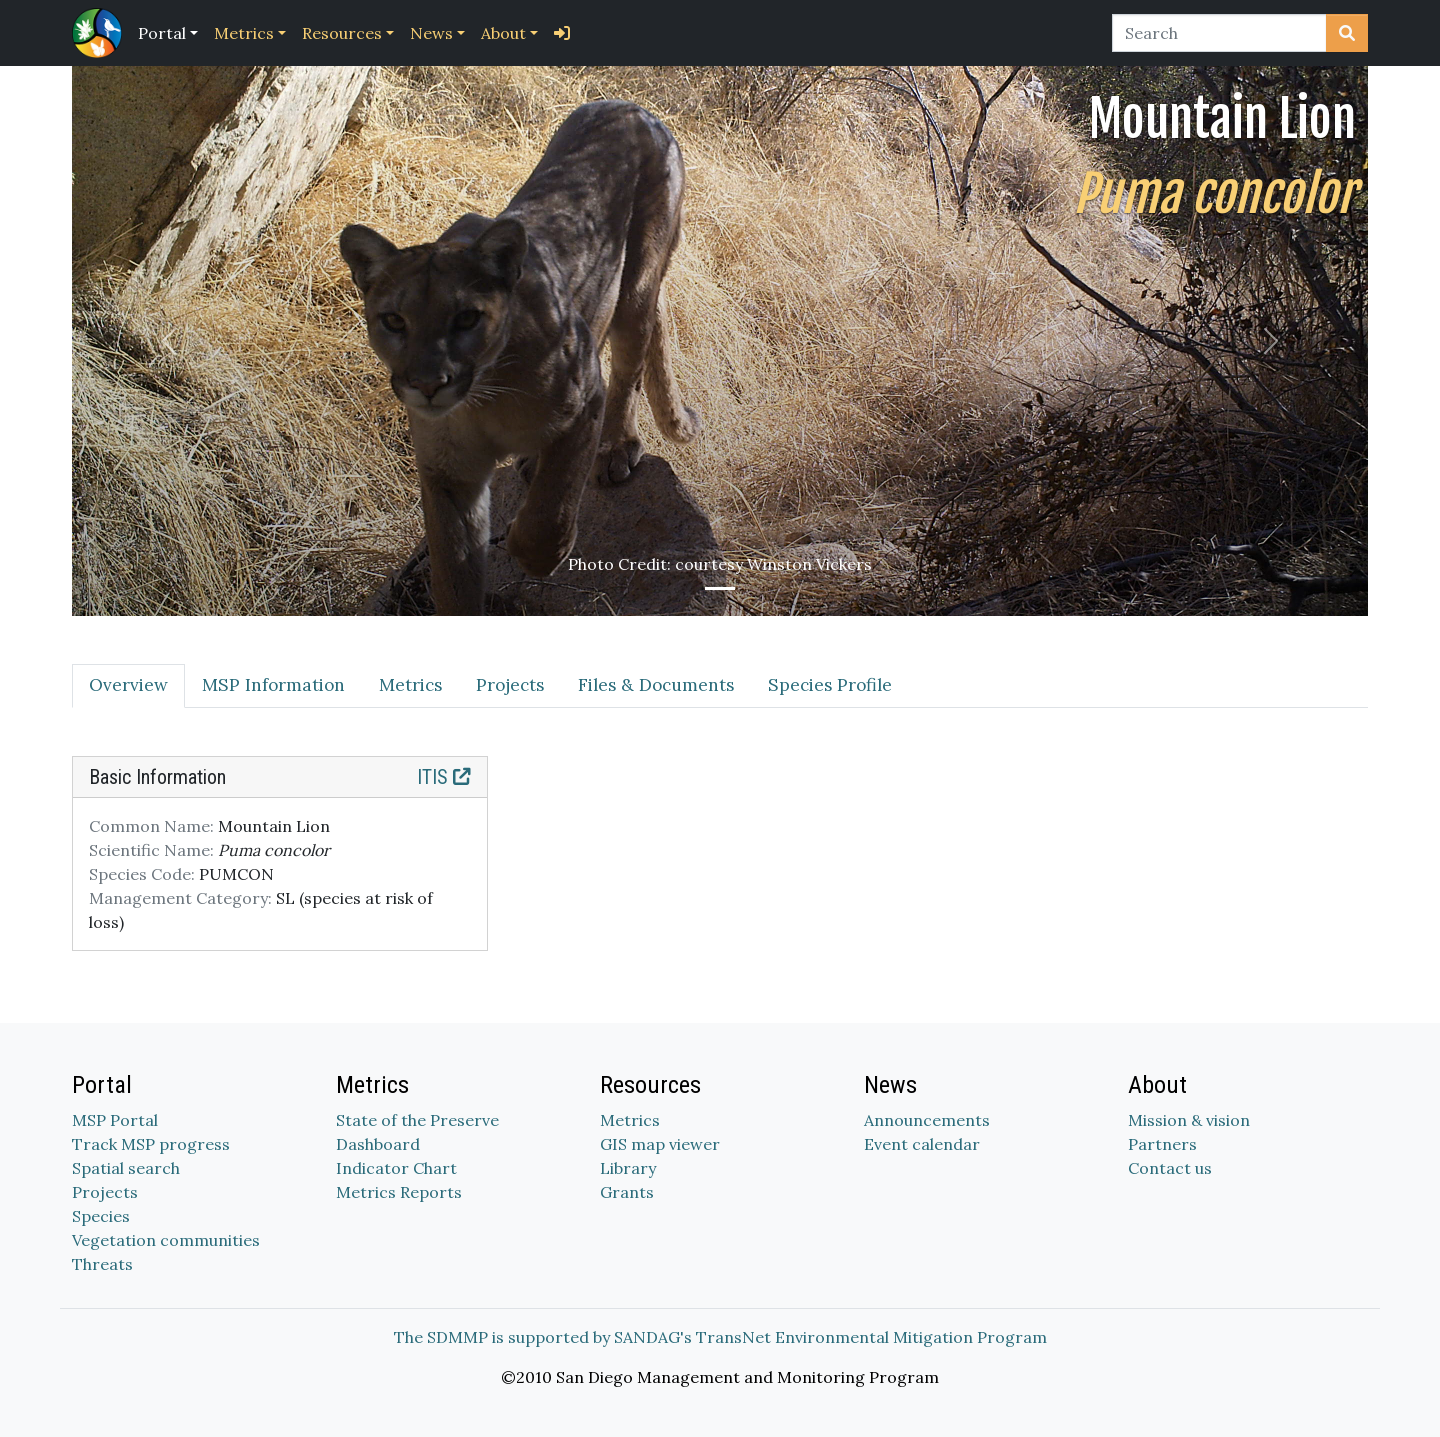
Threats (102, 1264)
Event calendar (922, 1144)
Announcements (927, 1120)
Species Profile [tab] (830, 685)
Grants (627, 1192)
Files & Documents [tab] (656, 685)
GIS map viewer (660, 1144)
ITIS (444, 777)
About (503, 33)
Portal (162, 33)
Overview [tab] (128, 685)
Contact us (1170, 1168)
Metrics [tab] (410, 685)
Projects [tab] (510, 685)
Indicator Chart (396, 1168)
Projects (105, 1192)
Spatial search (126, 1168)
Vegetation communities (166, 1240)
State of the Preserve (417, 1120)
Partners (1162, 1144)
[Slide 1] (720, 588)
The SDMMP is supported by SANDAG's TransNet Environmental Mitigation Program (720, 1337)
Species (101, 1216)
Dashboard (378, 1144)
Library (628, 1168)
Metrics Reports (399, 1192)
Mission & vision (1189, 1120)
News (431, 33)
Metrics (244, 33)
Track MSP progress (151, 1144)
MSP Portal (115, 1120)
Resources (342, 33)
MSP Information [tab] (273, 685)
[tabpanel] (720, 865)
